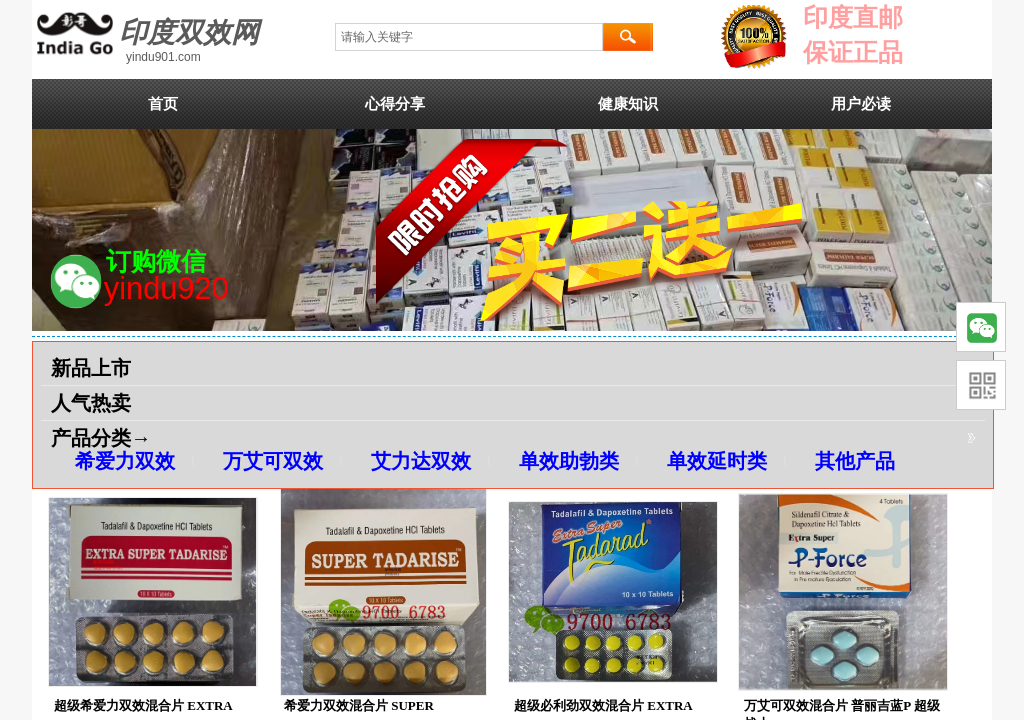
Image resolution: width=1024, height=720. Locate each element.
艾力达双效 (421, 461)
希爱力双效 (125, 461)
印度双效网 (189, 32)
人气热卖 (91, 403)
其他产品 (855, 461)
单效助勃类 (569, 461)
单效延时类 (717, 461)
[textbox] (469, 37)
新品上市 (91, 368)
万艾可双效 (273, 461)
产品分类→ (101, 438)
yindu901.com (163, 57)
